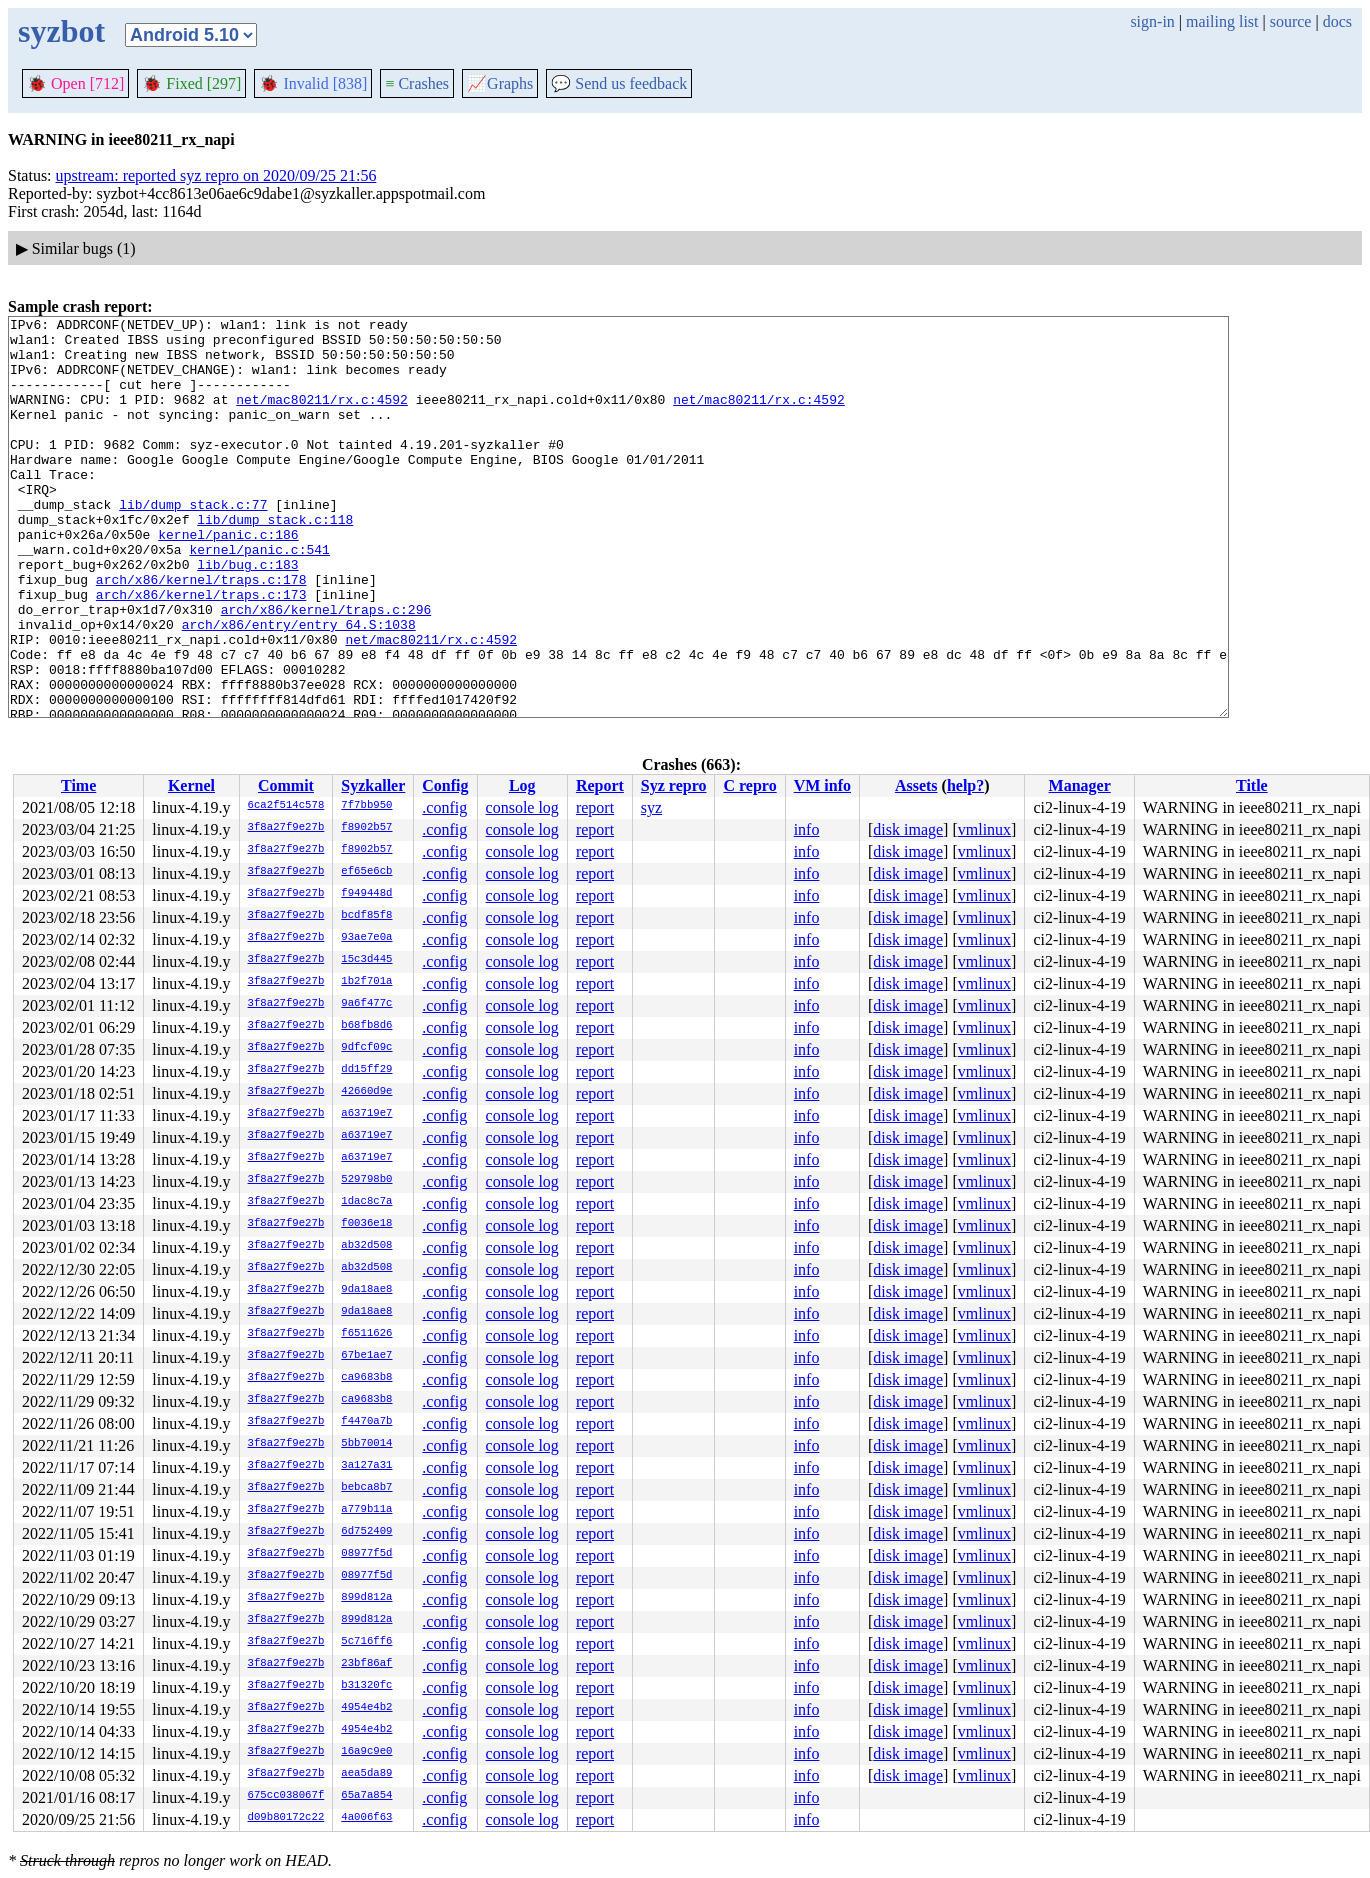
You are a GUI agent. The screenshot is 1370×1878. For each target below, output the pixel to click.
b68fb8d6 (366, 1026)
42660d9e (366, 1092)
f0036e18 (366, 1224)
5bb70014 (366, 1444)
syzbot (61, 31)
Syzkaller (373, 785)
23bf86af (366, 1664)
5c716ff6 (366, 1642)
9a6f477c (366, 1004)
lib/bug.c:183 (247, 615)
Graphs (500, 83)
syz (651, 807)
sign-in (1152, 21)
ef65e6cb (366, 872)
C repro (749, 785)
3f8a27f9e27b (286, 828)
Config (445, 785)
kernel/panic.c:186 (228, 579)
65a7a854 (366, 1796)
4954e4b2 (366, 1708)
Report (600, 785)
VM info (822, 785)
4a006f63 (366, 1818)
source (1291, 21)
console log (522, 807)
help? (965, 785)
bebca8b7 (366, 1488)
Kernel (191, 785)
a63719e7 (366, 1114)
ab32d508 (366, 1246)
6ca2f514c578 (286, 806)
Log (522, 785)
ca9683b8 (366, 1378)
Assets (916, 785)
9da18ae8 (366, 1290)
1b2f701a (366, 982)
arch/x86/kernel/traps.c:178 (201, 633)
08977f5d (366, 1554)
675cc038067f (286, 1796)
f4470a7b (366, 1422)
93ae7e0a (366, 938)
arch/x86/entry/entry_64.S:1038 (299, 687)
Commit (286, 785)
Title (1252, 785)
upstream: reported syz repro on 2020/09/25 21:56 (216, 175)
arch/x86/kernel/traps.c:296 (326, 669)
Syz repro (674, 785)
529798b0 (366, 1180)
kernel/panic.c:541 (259, 597)
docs (1337, 21)
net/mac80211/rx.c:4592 (322, 417)
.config (444, 807)
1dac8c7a (366, 1202)
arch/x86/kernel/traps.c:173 (201, 651)
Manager (1080, 785)
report (595, 807)
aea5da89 (366, 1774)
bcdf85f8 (366, 916)
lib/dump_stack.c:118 (275, 561)
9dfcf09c (366, 1048)
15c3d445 (366, 960)
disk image (908, 829)
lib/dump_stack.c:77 (193, 543)
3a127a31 (366, 1466)
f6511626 (366, 1334)
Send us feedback (619, 83)
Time (78, 785)
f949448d (366, 894)
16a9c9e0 (366, 1752)
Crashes (417, 83)
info (807, 829)
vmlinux (984, 829)
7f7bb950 (366, 806)
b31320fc (366, 1686)
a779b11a (366, 1510)
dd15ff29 (366, 1070)
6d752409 (366, 1532)
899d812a (366, 1598)
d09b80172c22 (286, 1818)
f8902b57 (366, 828)
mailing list (1222, 21)
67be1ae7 (366, 1356)
